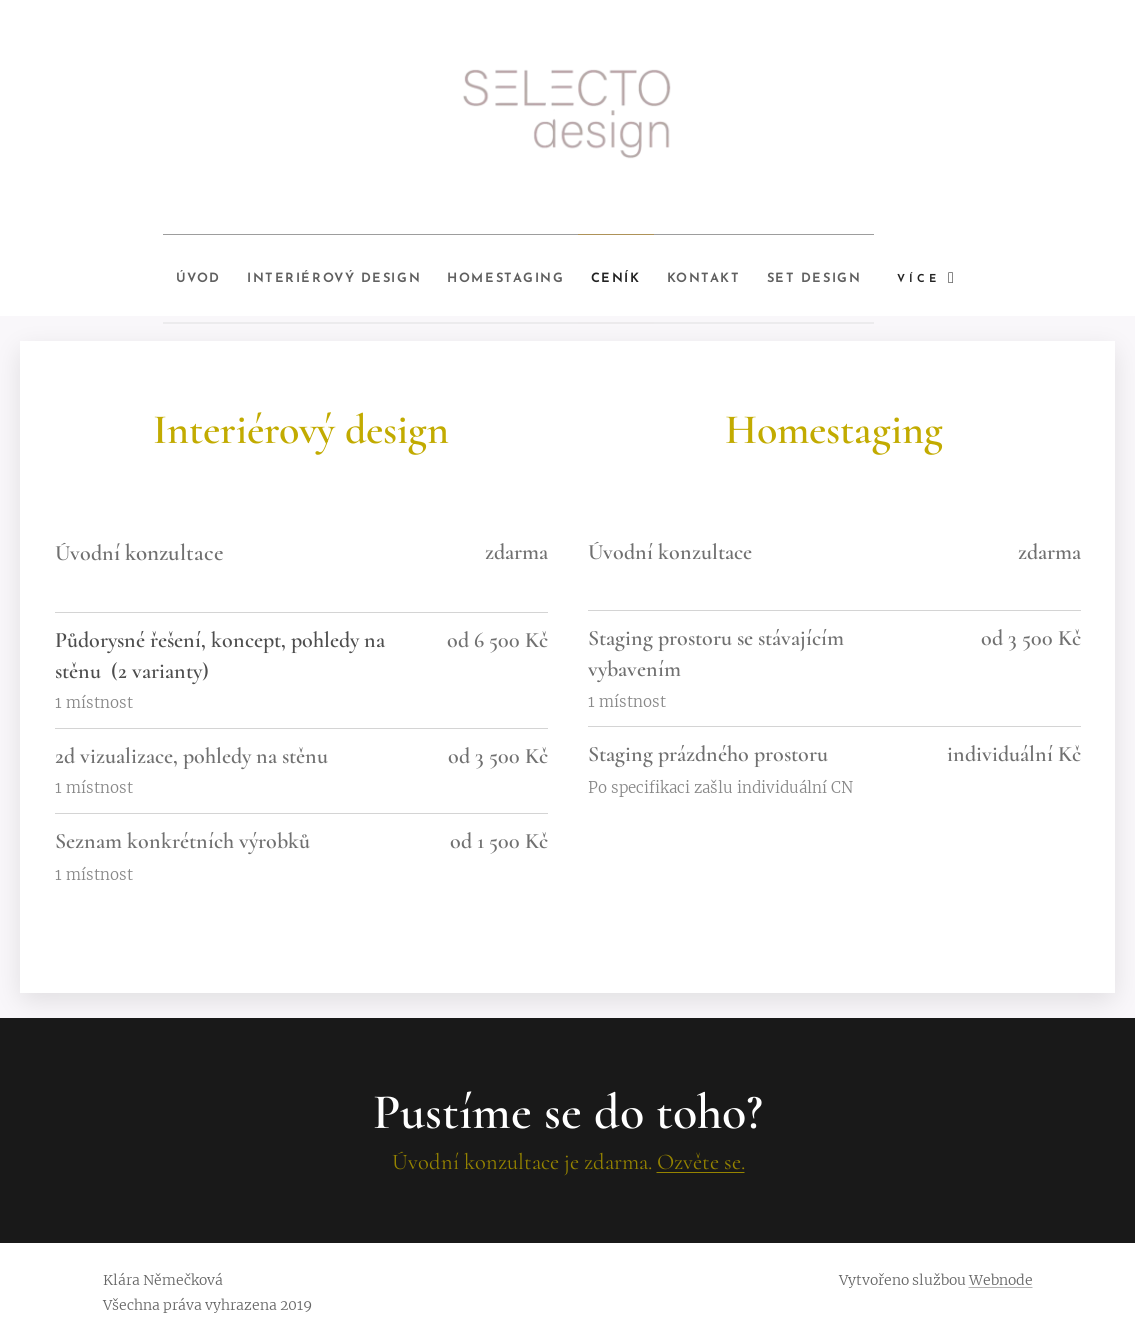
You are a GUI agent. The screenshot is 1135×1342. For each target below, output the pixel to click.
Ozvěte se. (700, 1161)
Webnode (1001, 1280)
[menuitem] (148, 275)
